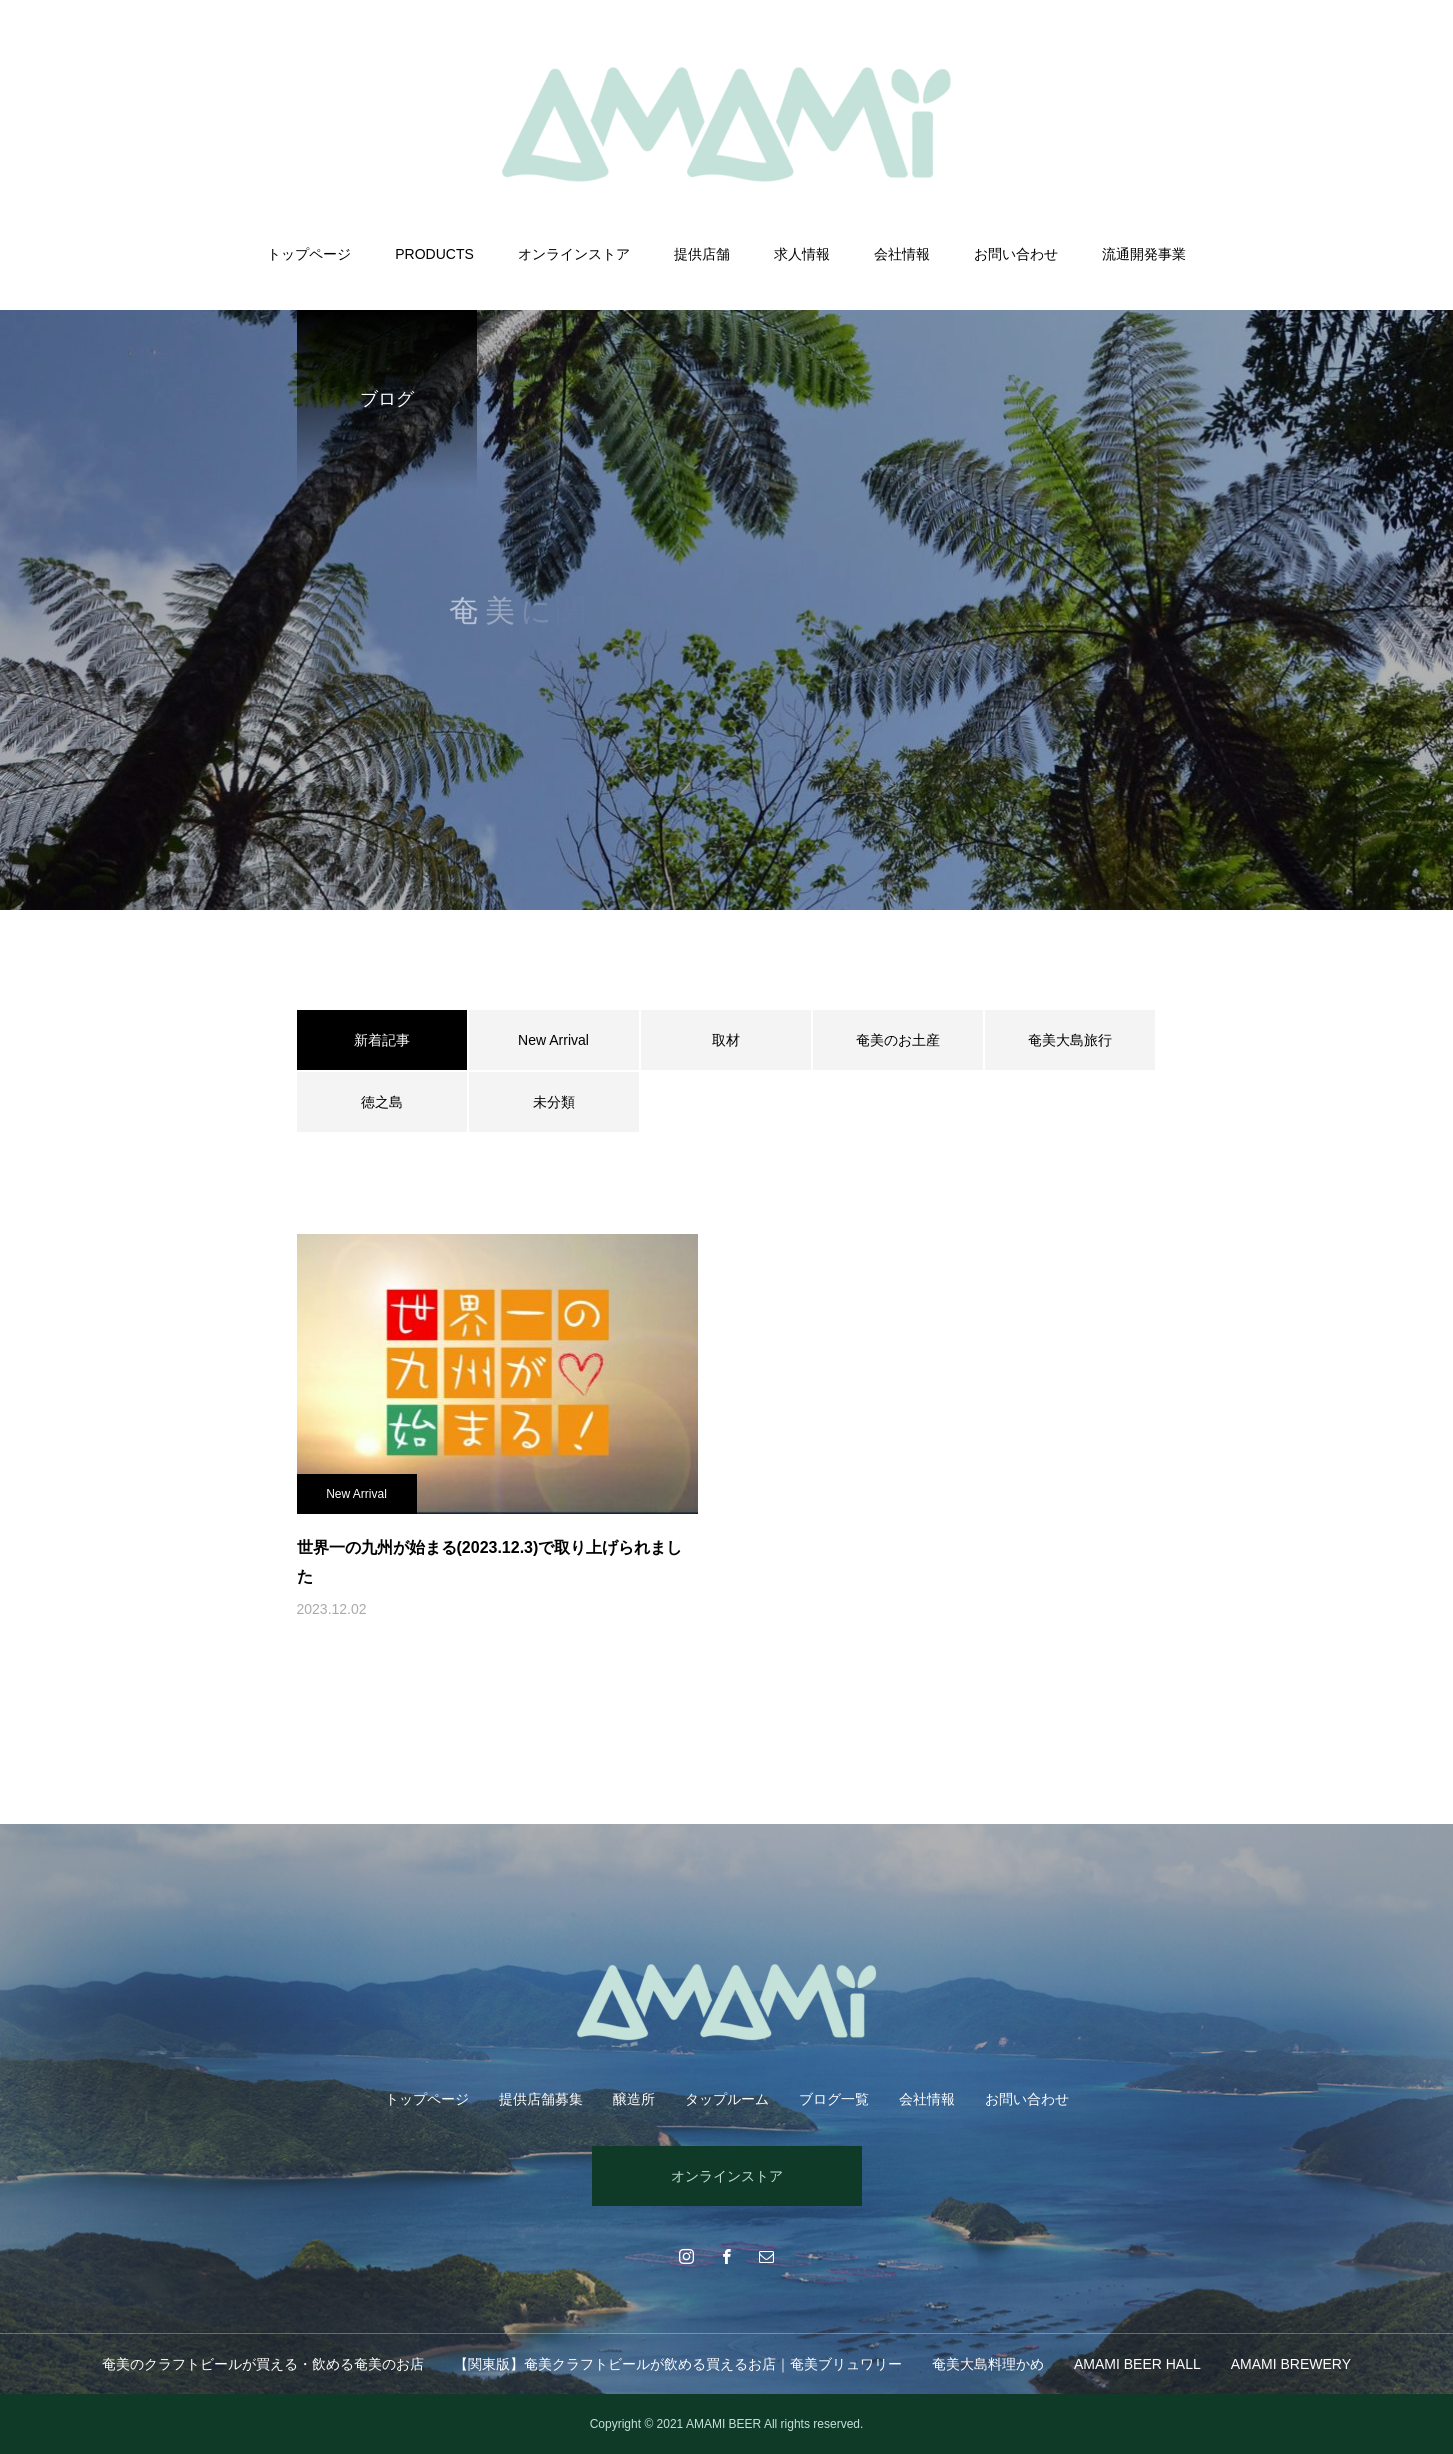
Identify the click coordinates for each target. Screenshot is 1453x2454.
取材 (726, 1040)
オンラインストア (574, 254)
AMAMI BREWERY (1291, 2364)
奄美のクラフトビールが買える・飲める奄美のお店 (263, 2364)
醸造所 (634, 2099)
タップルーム (727, 2099)
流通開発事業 (1144, 254)
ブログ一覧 (834, 2099)
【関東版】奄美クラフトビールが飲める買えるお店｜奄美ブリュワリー (678, 2364)
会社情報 (902, 254)
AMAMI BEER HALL (1137, 2364)
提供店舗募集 (541, 2099)
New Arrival (553, 1040)
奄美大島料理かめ (988, 2364)
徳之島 (382, 1102)
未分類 (554, 1102)
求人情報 (802, 254)
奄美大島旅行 (1070, 1040)
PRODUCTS (434, 254)
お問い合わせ (1016, 254)
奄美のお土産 (898, 1040)
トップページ (309, 254)
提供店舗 (702, 254)
